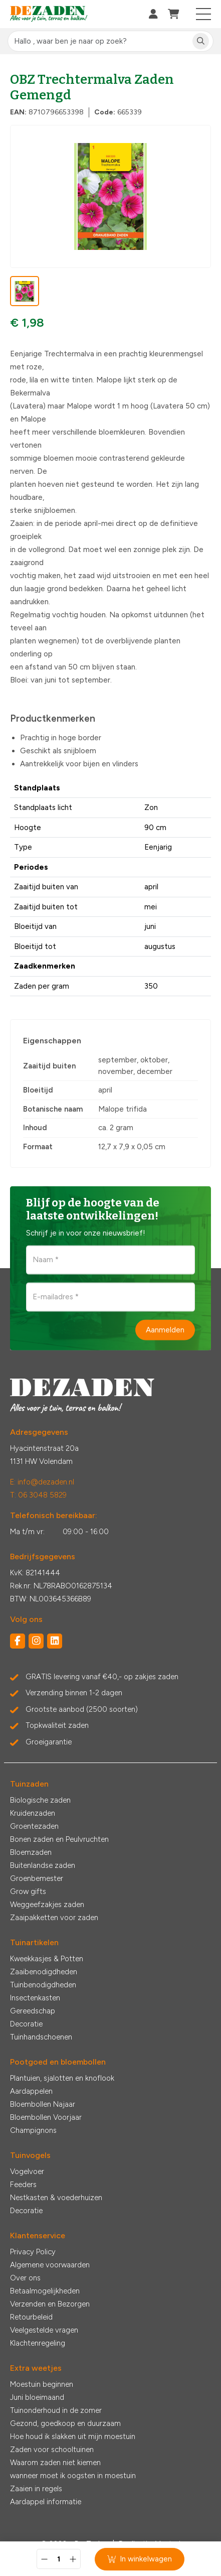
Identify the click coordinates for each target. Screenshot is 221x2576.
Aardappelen (31, 2091)
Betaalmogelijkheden (45, 2290)
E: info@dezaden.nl (42, 1481)
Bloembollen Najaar (42, 2104)
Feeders (23, 2184)
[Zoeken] (200, 41)
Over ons (25, 2277)
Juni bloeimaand (37, 2397)
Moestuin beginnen (41, 2384)
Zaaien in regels (36, 2488)
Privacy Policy (33, 2251)
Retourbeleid (31, 2317)
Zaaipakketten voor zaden (54, 1917)
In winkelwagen (139, 2558)
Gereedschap (32, 2010)
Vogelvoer (27, 2171)
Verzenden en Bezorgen (50, 2304)
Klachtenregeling (37, 2343)
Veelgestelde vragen (44, 2330)
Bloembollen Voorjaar (46, 2117)
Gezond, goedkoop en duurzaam (65, 2423)
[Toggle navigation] (203, 14)
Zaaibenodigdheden (43, 1971)
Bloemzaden (31, 1852)
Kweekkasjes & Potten (46, 1958)
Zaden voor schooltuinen (52, 2449)
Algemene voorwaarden (50, 2264)
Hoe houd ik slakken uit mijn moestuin (72, 2436)
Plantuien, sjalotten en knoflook (62, 2078)
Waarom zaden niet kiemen (55, 2462)
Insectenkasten (35, 1997)
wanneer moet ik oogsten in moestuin (73, 2475)
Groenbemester (36, 1878)
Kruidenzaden (32, 1813)
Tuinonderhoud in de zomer (56, 2410)
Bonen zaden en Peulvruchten (59, 1839)
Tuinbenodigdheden (43, 1984)
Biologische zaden (40, 1800)
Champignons (33, 2130)
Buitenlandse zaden (42, 1865)
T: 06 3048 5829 (38, 1495)
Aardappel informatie (45, 2501)
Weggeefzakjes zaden (47, 1904)
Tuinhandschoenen (41, 2037)
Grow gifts (28, 1891)
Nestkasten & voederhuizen (56, 2197)
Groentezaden (34, 1826)
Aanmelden (165, 1329)
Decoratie (26, 2023)
